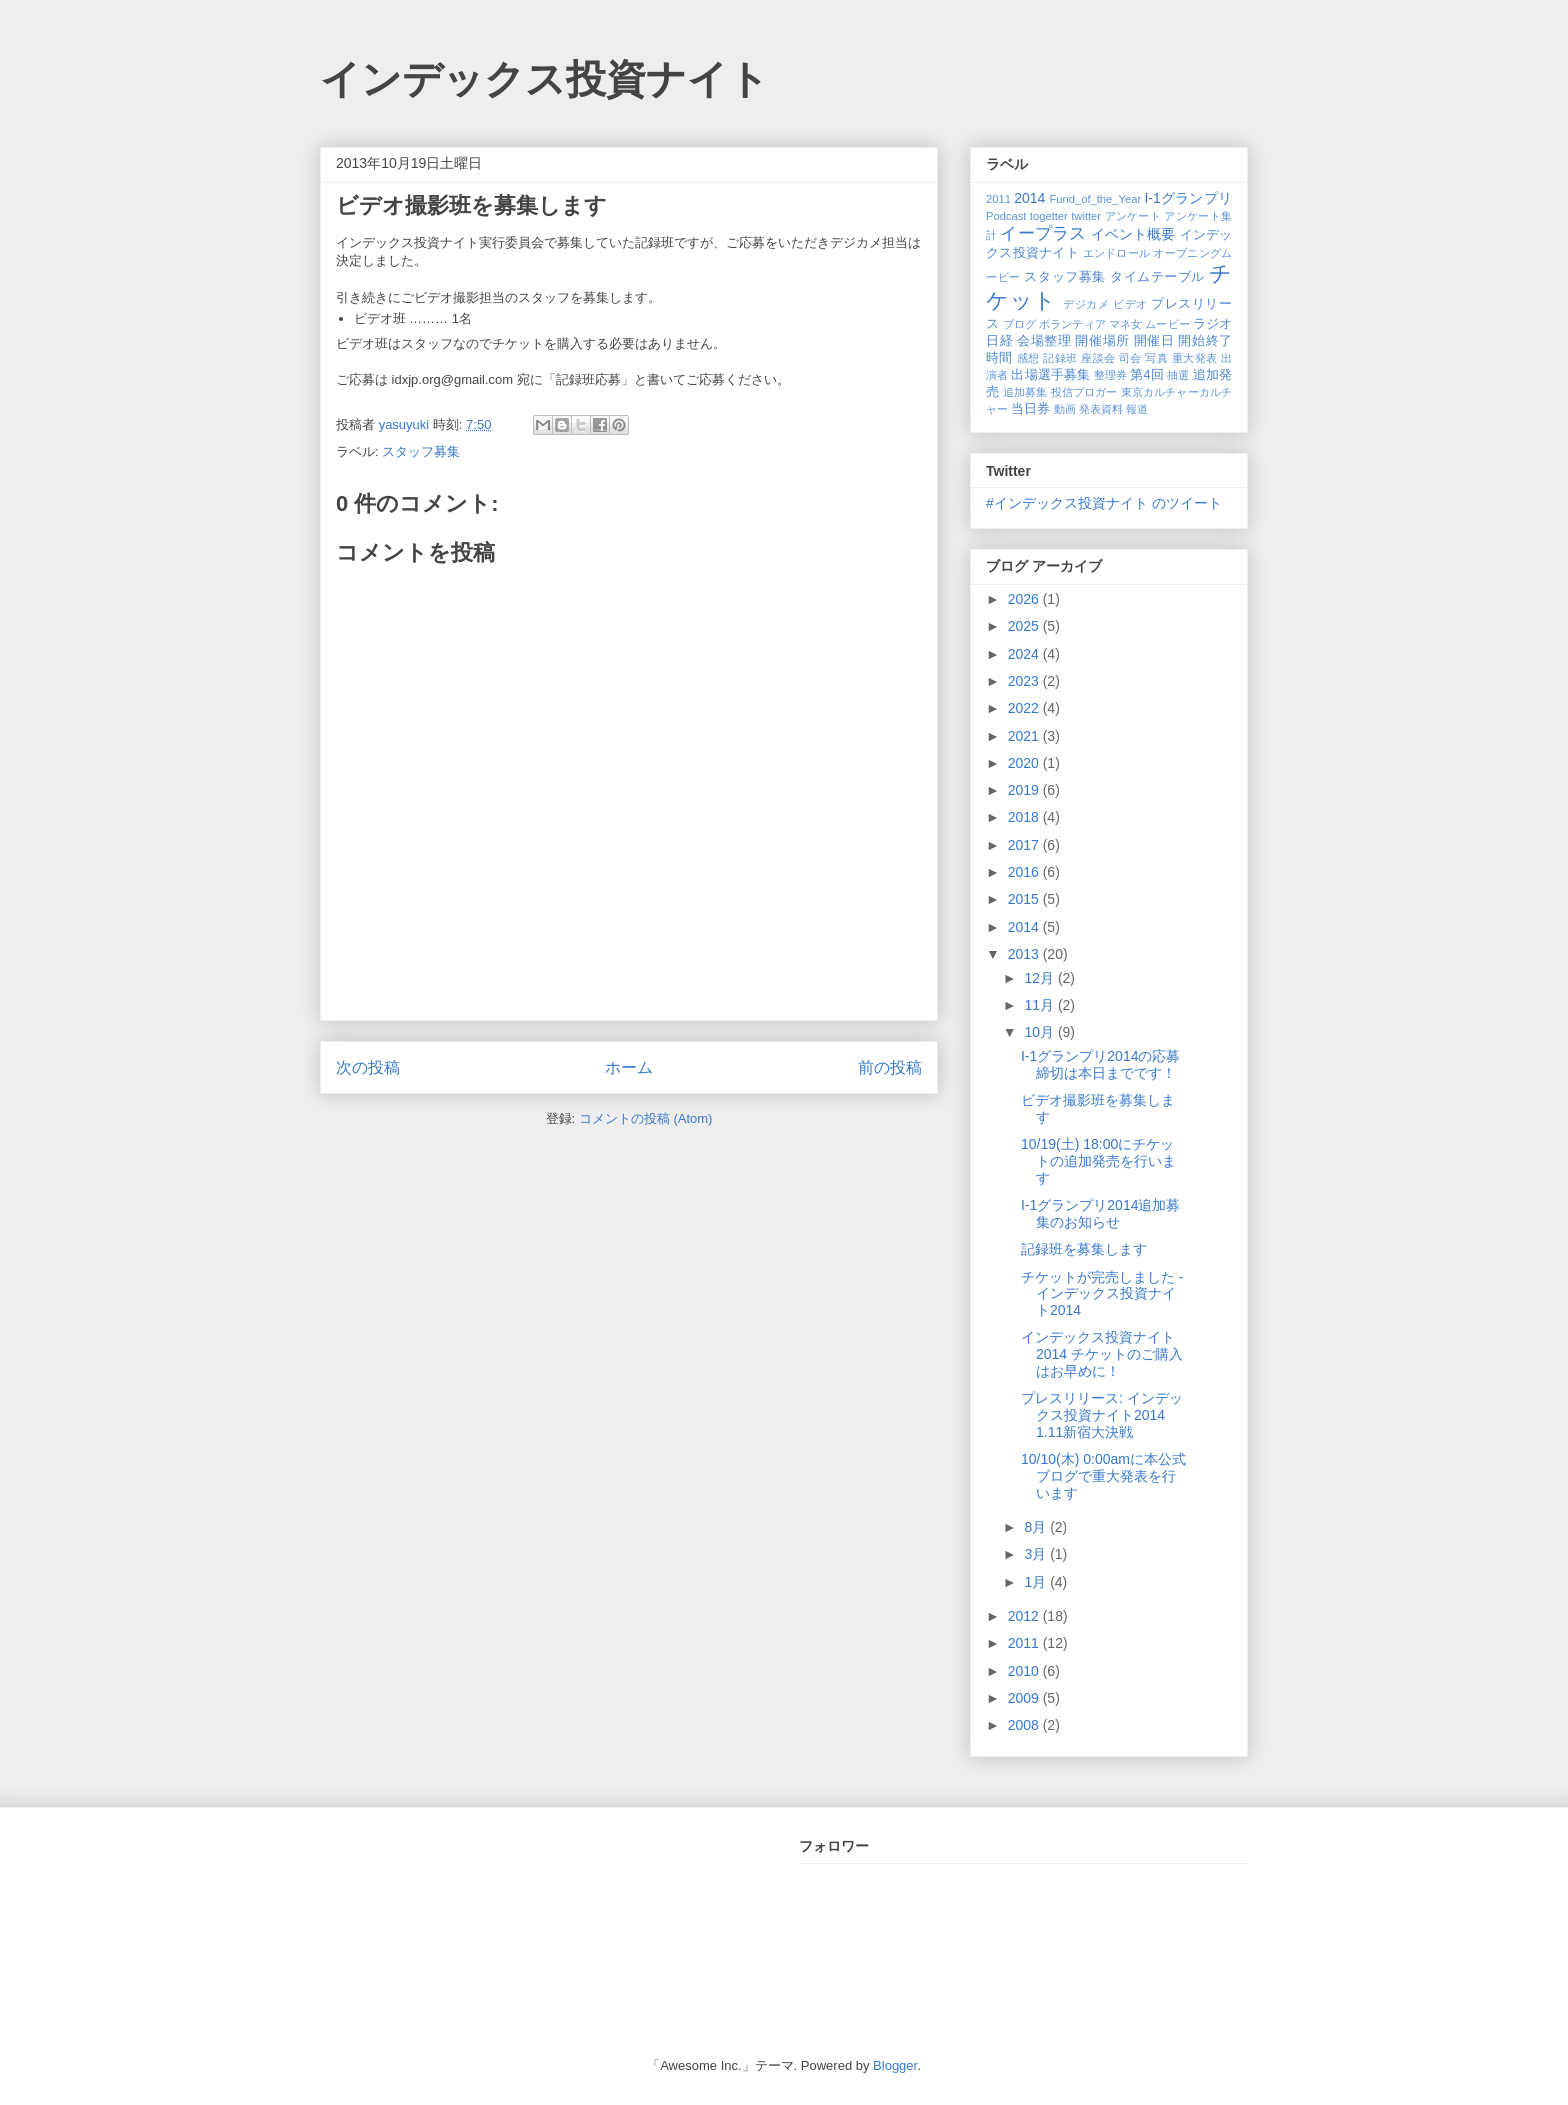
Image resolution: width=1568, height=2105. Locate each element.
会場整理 (1044, 341)
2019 (1025, 790)
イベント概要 (1133, 234)
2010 (1025, 1671)
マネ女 (1125, 324)
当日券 (1030, 409)
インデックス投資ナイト (544, 79)
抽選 (1178, 375)
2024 (1025, 654)
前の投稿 (890, 1067)
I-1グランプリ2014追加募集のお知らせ (1100, 1213)
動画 (1065, 409)
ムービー (1167, 324)
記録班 (1060, 358)
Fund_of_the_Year (1095, 199)
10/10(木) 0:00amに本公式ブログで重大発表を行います (1103, 1476)
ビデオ (1130, 304)
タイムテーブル (1157, 277)
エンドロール (1117, 253)
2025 (1025, 626)
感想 (1028, 358)
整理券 (1110, 375)
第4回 (1146, 375)
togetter (1049, 216)
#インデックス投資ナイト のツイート (1104, 503)
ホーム (629, 1067)
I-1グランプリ (1188, 198)
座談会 (1098, 358)
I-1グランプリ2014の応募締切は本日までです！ (1100, 1064)
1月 (1037, 1582)
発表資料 (1101, 409)
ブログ (1019, 324)
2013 (1025, 954)
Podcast (1006, 216)
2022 (1025, 708)
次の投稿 (368, 1067)
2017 (1025, 845)
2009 (1025, 1698)
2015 (1025, 899)
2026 (1025, 599)
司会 (1130, 358)
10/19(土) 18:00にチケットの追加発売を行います (1098, 1161)
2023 (1025, 681)
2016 (1025, 872)
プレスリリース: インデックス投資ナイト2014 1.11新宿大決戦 (1102, 1415)
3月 (1037, 1554)
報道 (1137, 409)
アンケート (1133, 216)
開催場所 (1102, 341)
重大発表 (1195, 358)
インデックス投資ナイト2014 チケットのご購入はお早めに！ (1102, 1354)
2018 (1025, 817)
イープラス (1043, 233)
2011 (998, 199)
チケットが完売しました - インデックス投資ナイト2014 (1102, 1294)
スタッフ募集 (421, 451)
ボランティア (1072, 324)
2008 (1025, 1725)
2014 (1029, 198)
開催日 (1154, 341)
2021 (1025, 736)
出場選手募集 (1050, 375)
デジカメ (1086, 304)
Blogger (895, 2065)
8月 (1037, 1527)
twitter (1086, 216)
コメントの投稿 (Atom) (646, 1118)
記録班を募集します (1084, 1249)
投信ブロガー (1084, 392)
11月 (1040, 1005)
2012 (1025, 1616)
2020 (1025, 763)
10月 (1040, 1032)
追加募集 (1025, 392)
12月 (1040, 978)
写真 (1156, 358)
